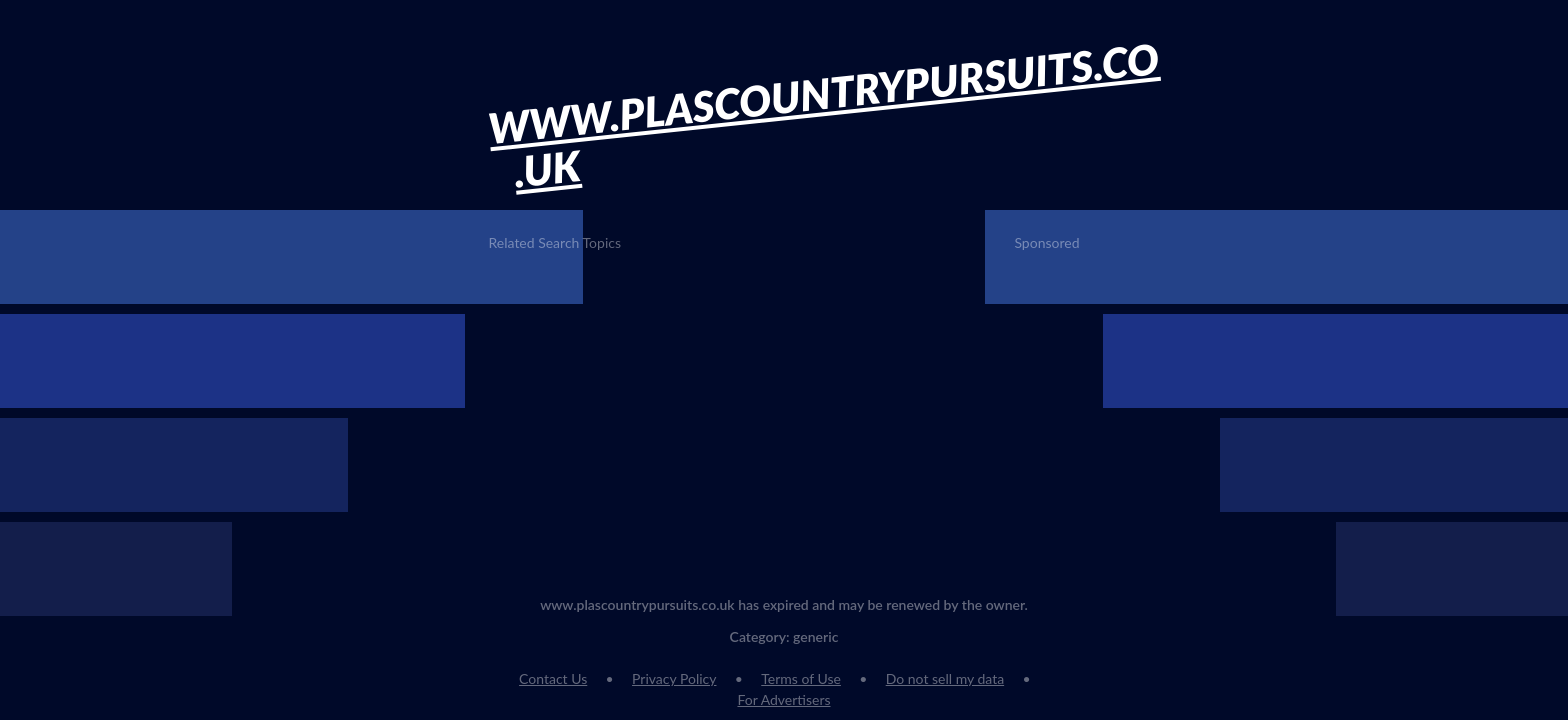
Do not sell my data (945, 678)
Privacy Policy (674, 678)
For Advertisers (783, 699)
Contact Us (553, 678)
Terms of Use (801, 678)
